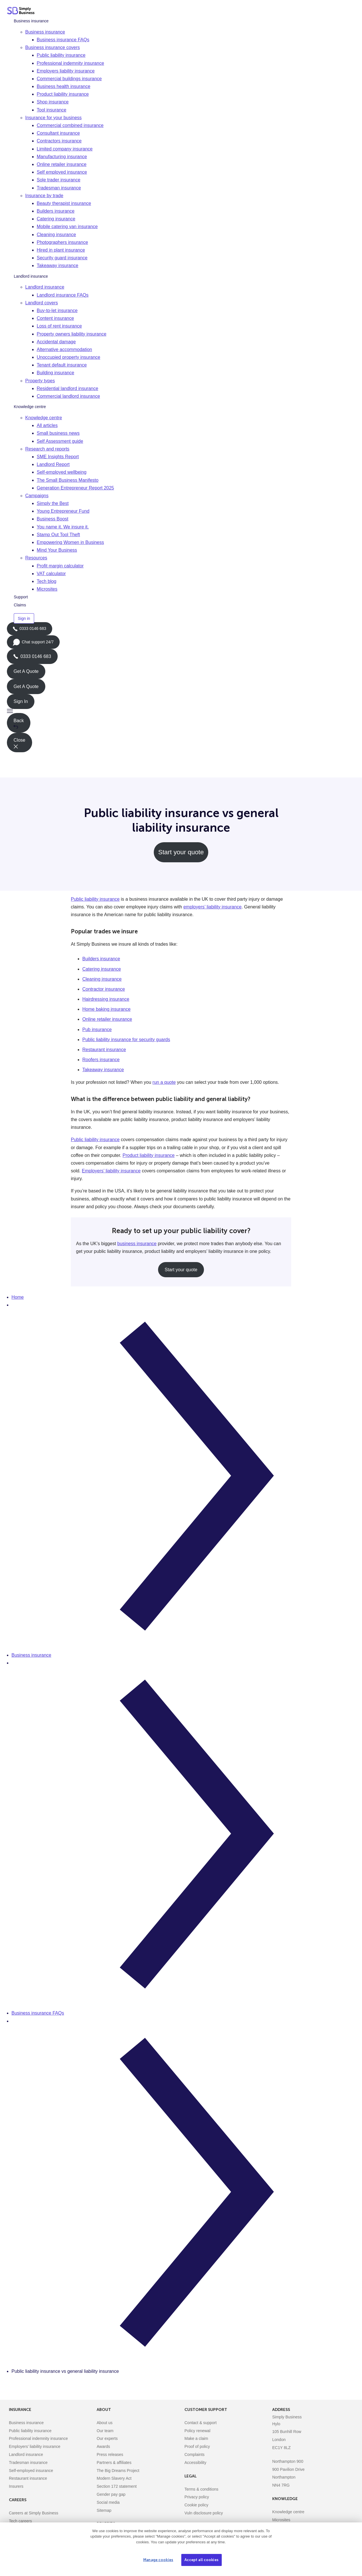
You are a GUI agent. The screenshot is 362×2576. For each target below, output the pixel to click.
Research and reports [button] (47, 448)
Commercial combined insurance (70, 125)
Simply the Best (53, 503)
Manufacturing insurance (62, 156)
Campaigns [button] (36, 495)
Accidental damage (56, 341)
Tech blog (47, 581)
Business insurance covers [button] (52, 47)
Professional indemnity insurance (70, 63)
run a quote (164, 1082)
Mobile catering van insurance (67, 226)
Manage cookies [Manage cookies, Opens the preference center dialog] (158, 2560)
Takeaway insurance (57, 265)
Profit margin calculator (60, 565)
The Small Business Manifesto (67, 480)
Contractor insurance (103, 989)
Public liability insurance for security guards (126, 1039)
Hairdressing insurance (105, 999)
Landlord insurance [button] (44, 287)
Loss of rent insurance (59, 326)
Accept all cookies (201, 2560)
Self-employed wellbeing (61, 472)
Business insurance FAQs (63, 39)
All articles (47, 425)
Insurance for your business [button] (53, 117)
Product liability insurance (63, 94)
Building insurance (55, 372)
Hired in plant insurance (61, 250)
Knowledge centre (30, 406)
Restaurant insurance (104, 1049)
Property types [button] (40, 380)
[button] (181, 711)
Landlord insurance (31, 276)
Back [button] (18, 723)
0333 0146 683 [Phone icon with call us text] (32, 656)
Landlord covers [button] (41, 302)
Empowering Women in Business (70, 542)
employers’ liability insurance (212, 906)
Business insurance (31, 21)
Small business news (58, 433)
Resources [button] (36, 557)
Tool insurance (51, 109)
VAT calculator (51, 573)
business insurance (137, 1243)
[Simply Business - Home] (21, 10)
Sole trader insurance (58, 179)
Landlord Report (53, 464)
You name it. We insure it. (63, 526)
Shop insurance (53, 101)
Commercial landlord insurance (68, 396)
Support (21, 597)
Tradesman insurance (59, 187)
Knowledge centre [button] (43, 417)
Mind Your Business (57, 550)
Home (17, 1297)
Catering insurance (56, 218)
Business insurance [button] (45, 32)
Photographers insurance (62, 242)
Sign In (20, 701)
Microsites (47, 589)
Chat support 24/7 (33, 644)
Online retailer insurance (61, 164)
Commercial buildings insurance (69, 78)
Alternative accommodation (64, 349)
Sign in (24, 618)
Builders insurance (56, 211)
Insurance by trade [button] (44, 195)
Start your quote (181, 852)
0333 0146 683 (29, 630)
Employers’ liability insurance (111, 1170)
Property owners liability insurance (71, 334)
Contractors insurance (59, 140)
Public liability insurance (61, 55)
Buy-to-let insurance (57, 310)
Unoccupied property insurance (68, 357)
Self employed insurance (62, 172)
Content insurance (55, 318)
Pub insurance (97, 1029)
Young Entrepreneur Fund (63, 511)
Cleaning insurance (56, 234)
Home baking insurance (106, 1009)
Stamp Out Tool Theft (58, 534)
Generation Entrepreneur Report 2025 (75, 487)
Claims (20, 605)
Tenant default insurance (62, 365)
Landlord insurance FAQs (63, 295)
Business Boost (52, 518)
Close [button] (19, 743)
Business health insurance (63, 86)
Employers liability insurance (66, 70)
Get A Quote (25, 671)
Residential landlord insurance (67, 388)
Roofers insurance (101, 1059)
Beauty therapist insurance (64, 203)
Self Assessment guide (60, 441)
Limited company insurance (65, 148)
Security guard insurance (62, 257)
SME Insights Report (58, 456)
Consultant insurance (58, 133)
